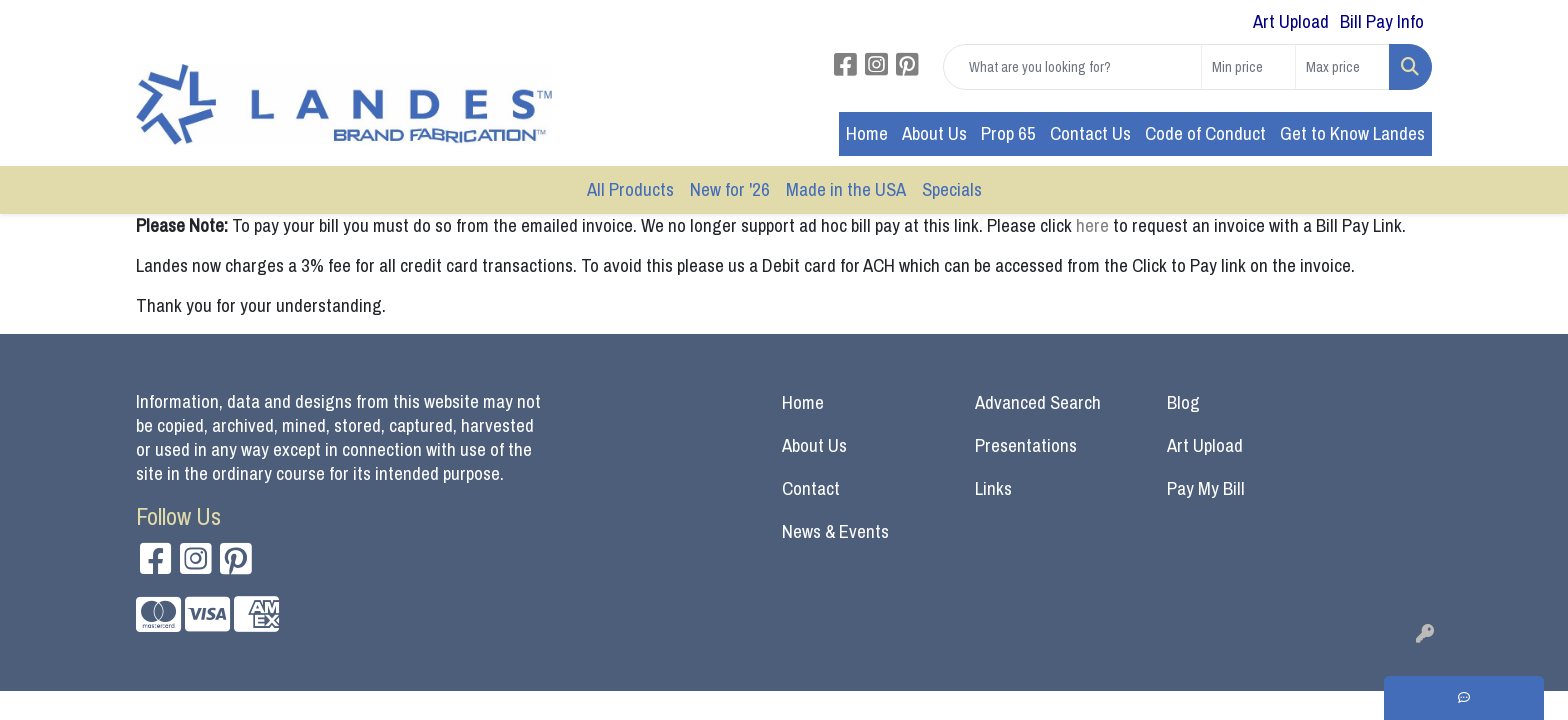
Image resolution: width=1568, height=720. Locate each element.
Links (993, 488)
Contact (811, 488)
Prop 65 (1008, 133)
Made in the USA (846, 189)
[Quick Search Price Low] (1248, 67)
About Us (934, 133)
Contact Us (1090, 133)
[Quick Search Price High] (1342, 67)
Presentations (1026, 445)
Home (867, 133)
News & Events (835, 531)
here (1094, 225)
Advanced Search (1038, 402)
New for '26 (730, 189)
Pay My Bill (1206, 488)
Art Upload (1205, 445)
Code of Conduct (1205, 133)
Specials (952, 189)
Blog (1183, 402)
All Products (630, 189)
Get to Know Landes (1352, 133)
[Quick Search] (1072, 67)
